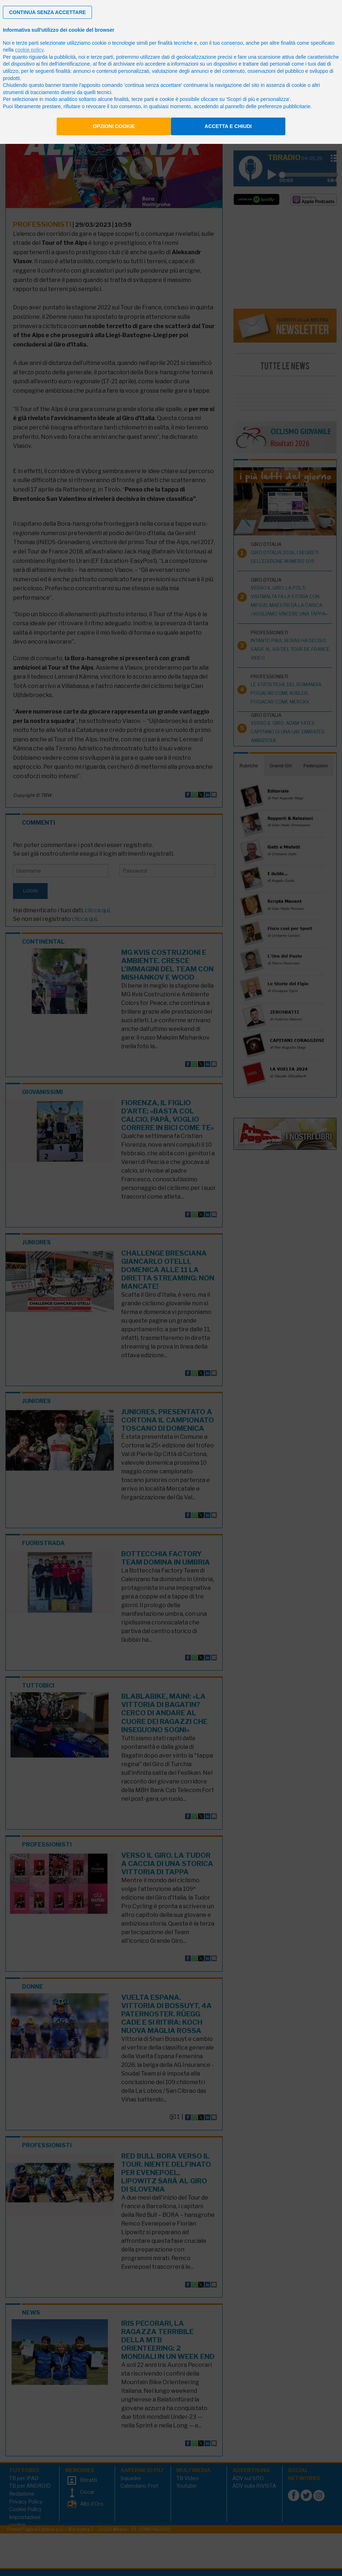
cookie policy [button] (29, 50)
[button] (47, 12)
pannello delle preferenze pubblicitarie (267, 106)
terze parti (102, 57)
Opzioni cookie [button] (114, 126)
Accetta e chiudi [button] (228, 126)
